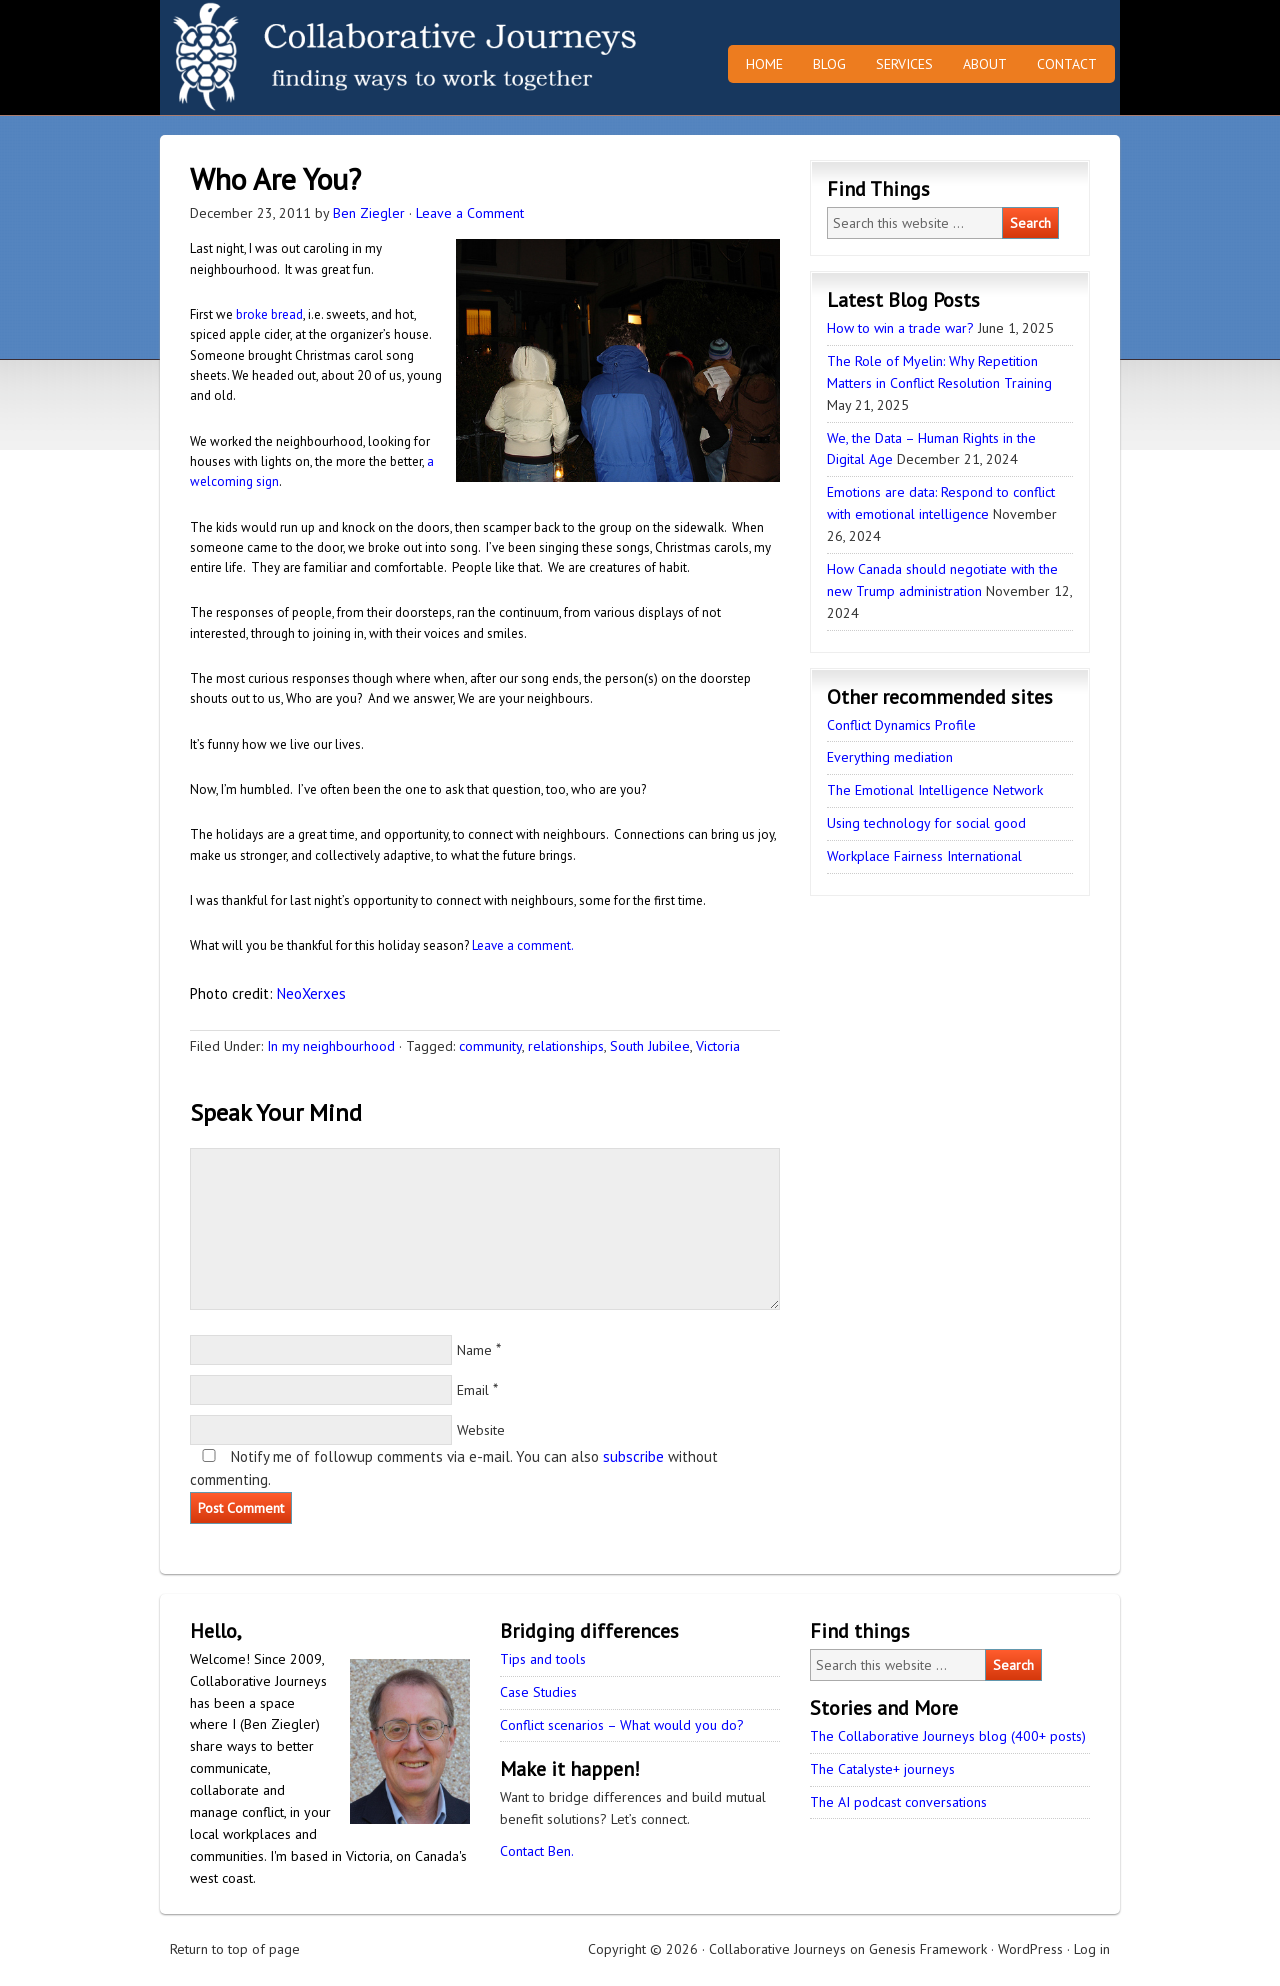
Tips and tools (543, 1659)
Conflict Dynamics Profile (901, 725)
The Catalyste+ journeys (882, 1769)
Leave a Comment (470, 213)
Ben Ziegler (369, 213)
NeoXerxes (311, 993)
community (490, 1046)
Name (474, 1350)
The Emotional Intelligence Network (935, 790)
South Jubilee (650, 1046)
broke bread (269, 314)
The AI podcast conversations (898, 1802)
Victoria (718, 1046)
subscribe (633, 1456)
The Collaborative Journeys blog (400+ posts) (948, 1736)
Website (481, 1430)
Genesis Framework (928, 1949)
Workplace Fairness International (924, 856)
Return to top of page (235, 1949)
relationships (566, 1046)
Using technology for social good (926, 823)
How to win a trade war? (900, 328)
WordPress (1030, 1949)
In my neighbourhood (331, 1046)
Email (473, 1390)
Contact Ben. (537, 1851)
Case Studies (538, 1692)
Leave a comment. (523, 945)
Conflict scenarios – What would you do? (622, 1725)
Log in (1092, 1949)
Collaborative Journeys (335, 57)
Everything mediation (890, 757)
